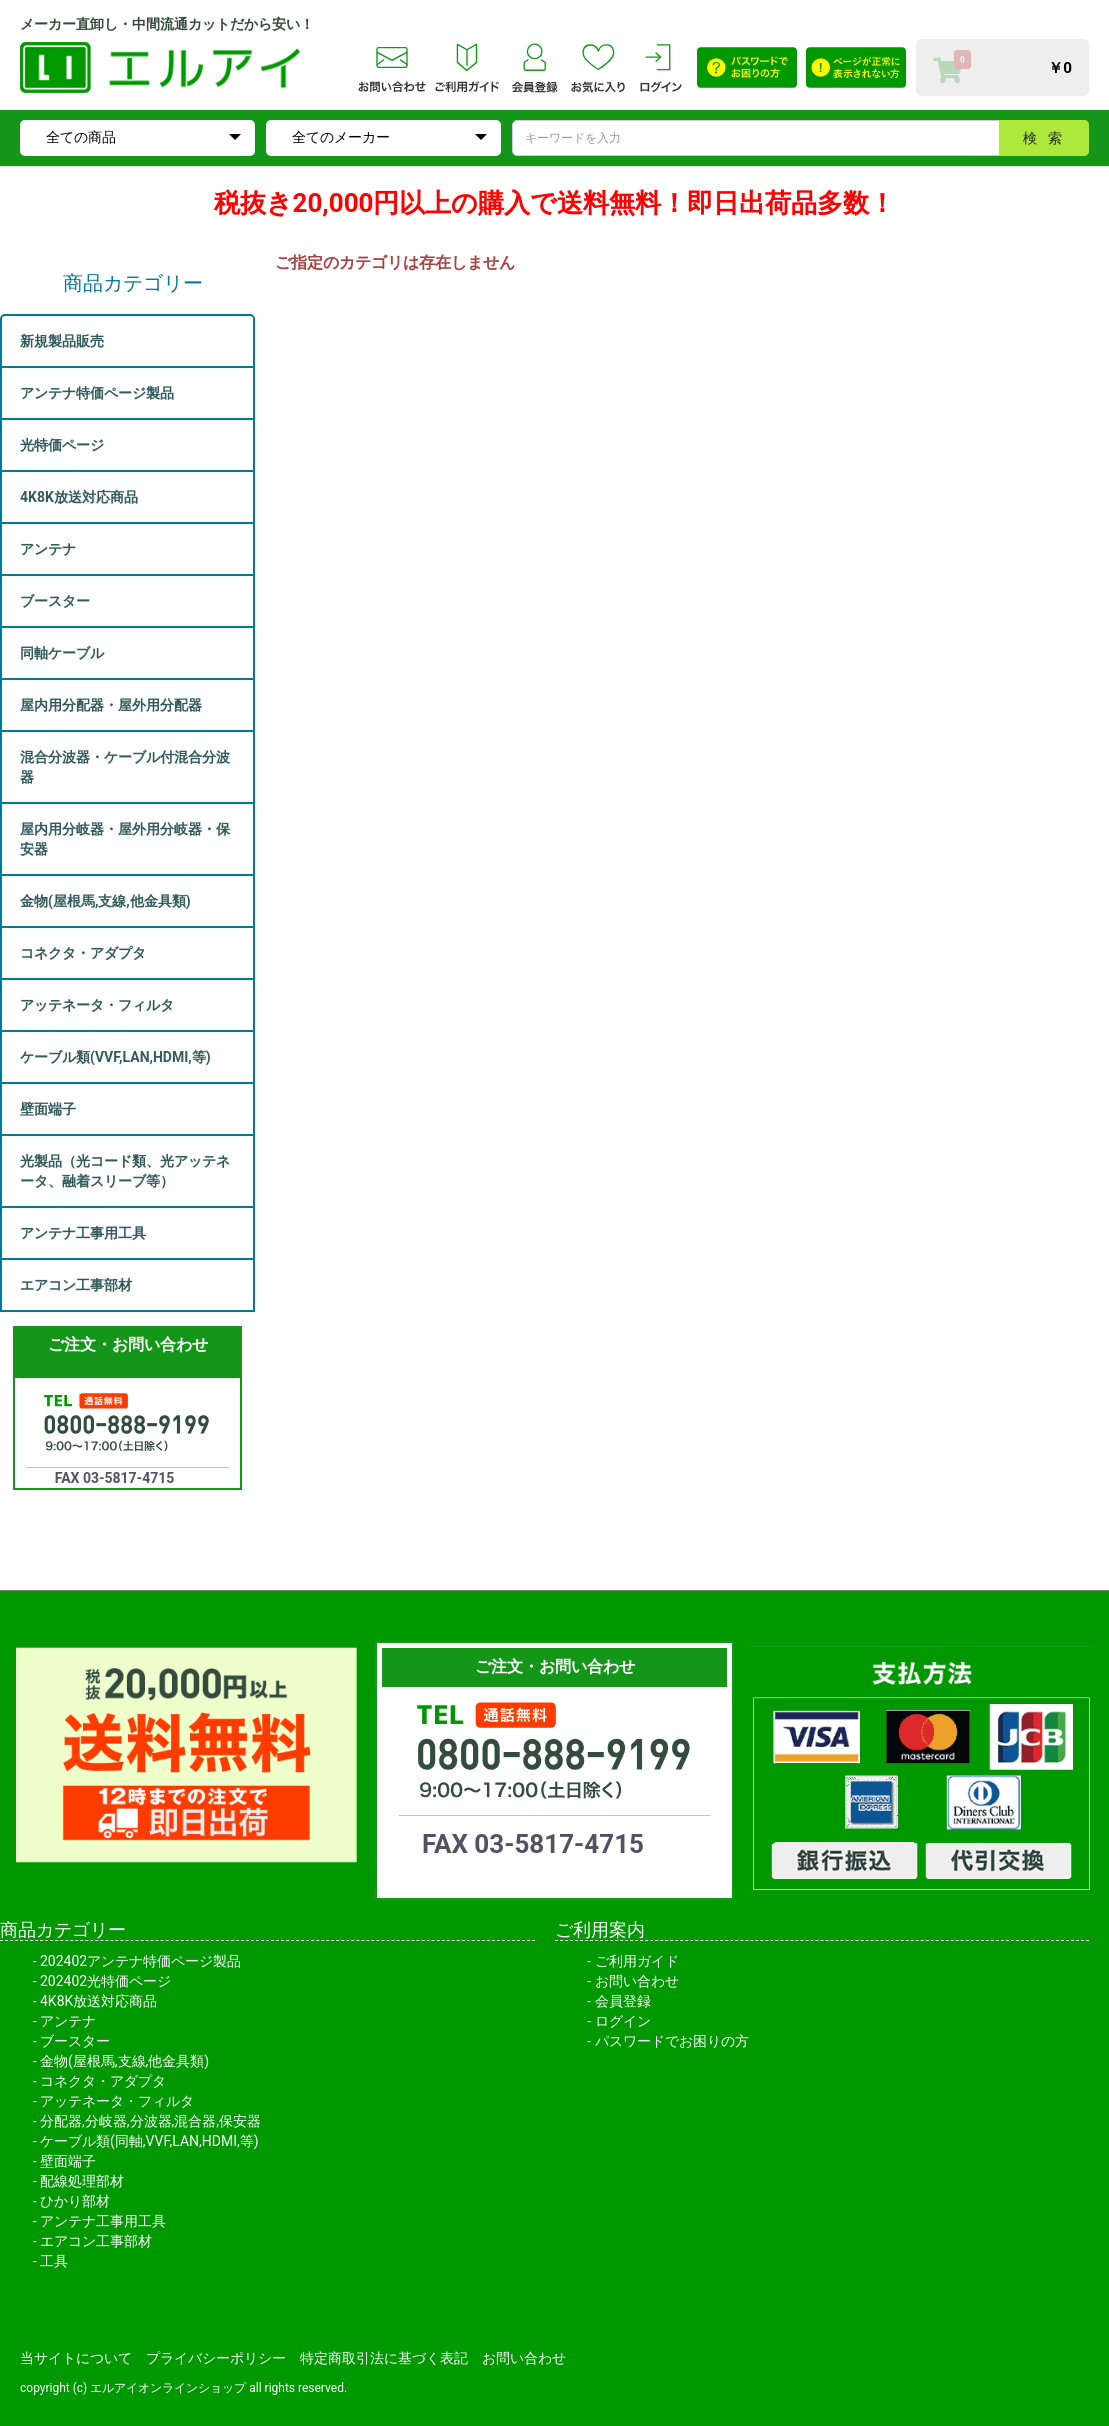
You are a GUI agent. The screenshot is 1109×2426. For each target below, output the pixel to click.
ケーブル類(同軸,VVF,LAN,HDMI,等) (149, 2141)
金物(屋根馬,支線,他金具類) (124, 2061)
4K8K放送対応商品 (98, 2001)
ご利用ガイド (637, 1961)
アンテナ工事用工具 (103, 2221)
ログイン (623, 2021)
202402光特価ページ (105, 1981)
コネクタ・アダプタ (103, 2081)
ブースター (75, 2041)
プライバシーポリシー (216, 2358)
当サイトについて (76, 2358)
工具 (54, 2261)
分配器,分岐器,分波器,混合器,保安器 (150, 2121)
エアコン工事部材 (96, 2241)
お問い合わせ (637, 1981)
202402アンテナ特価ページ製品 (140, 1961)
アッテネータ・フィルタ (117, 2101)
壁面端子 (68, 2161)
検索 (1048, 138)
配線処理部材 (82, 2181)
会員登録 (623, 2001)
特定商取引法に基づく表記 (384, 2358)
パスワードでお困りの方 (672, 2041)
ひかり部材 (75, 2201)
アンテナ (68, 2021)
